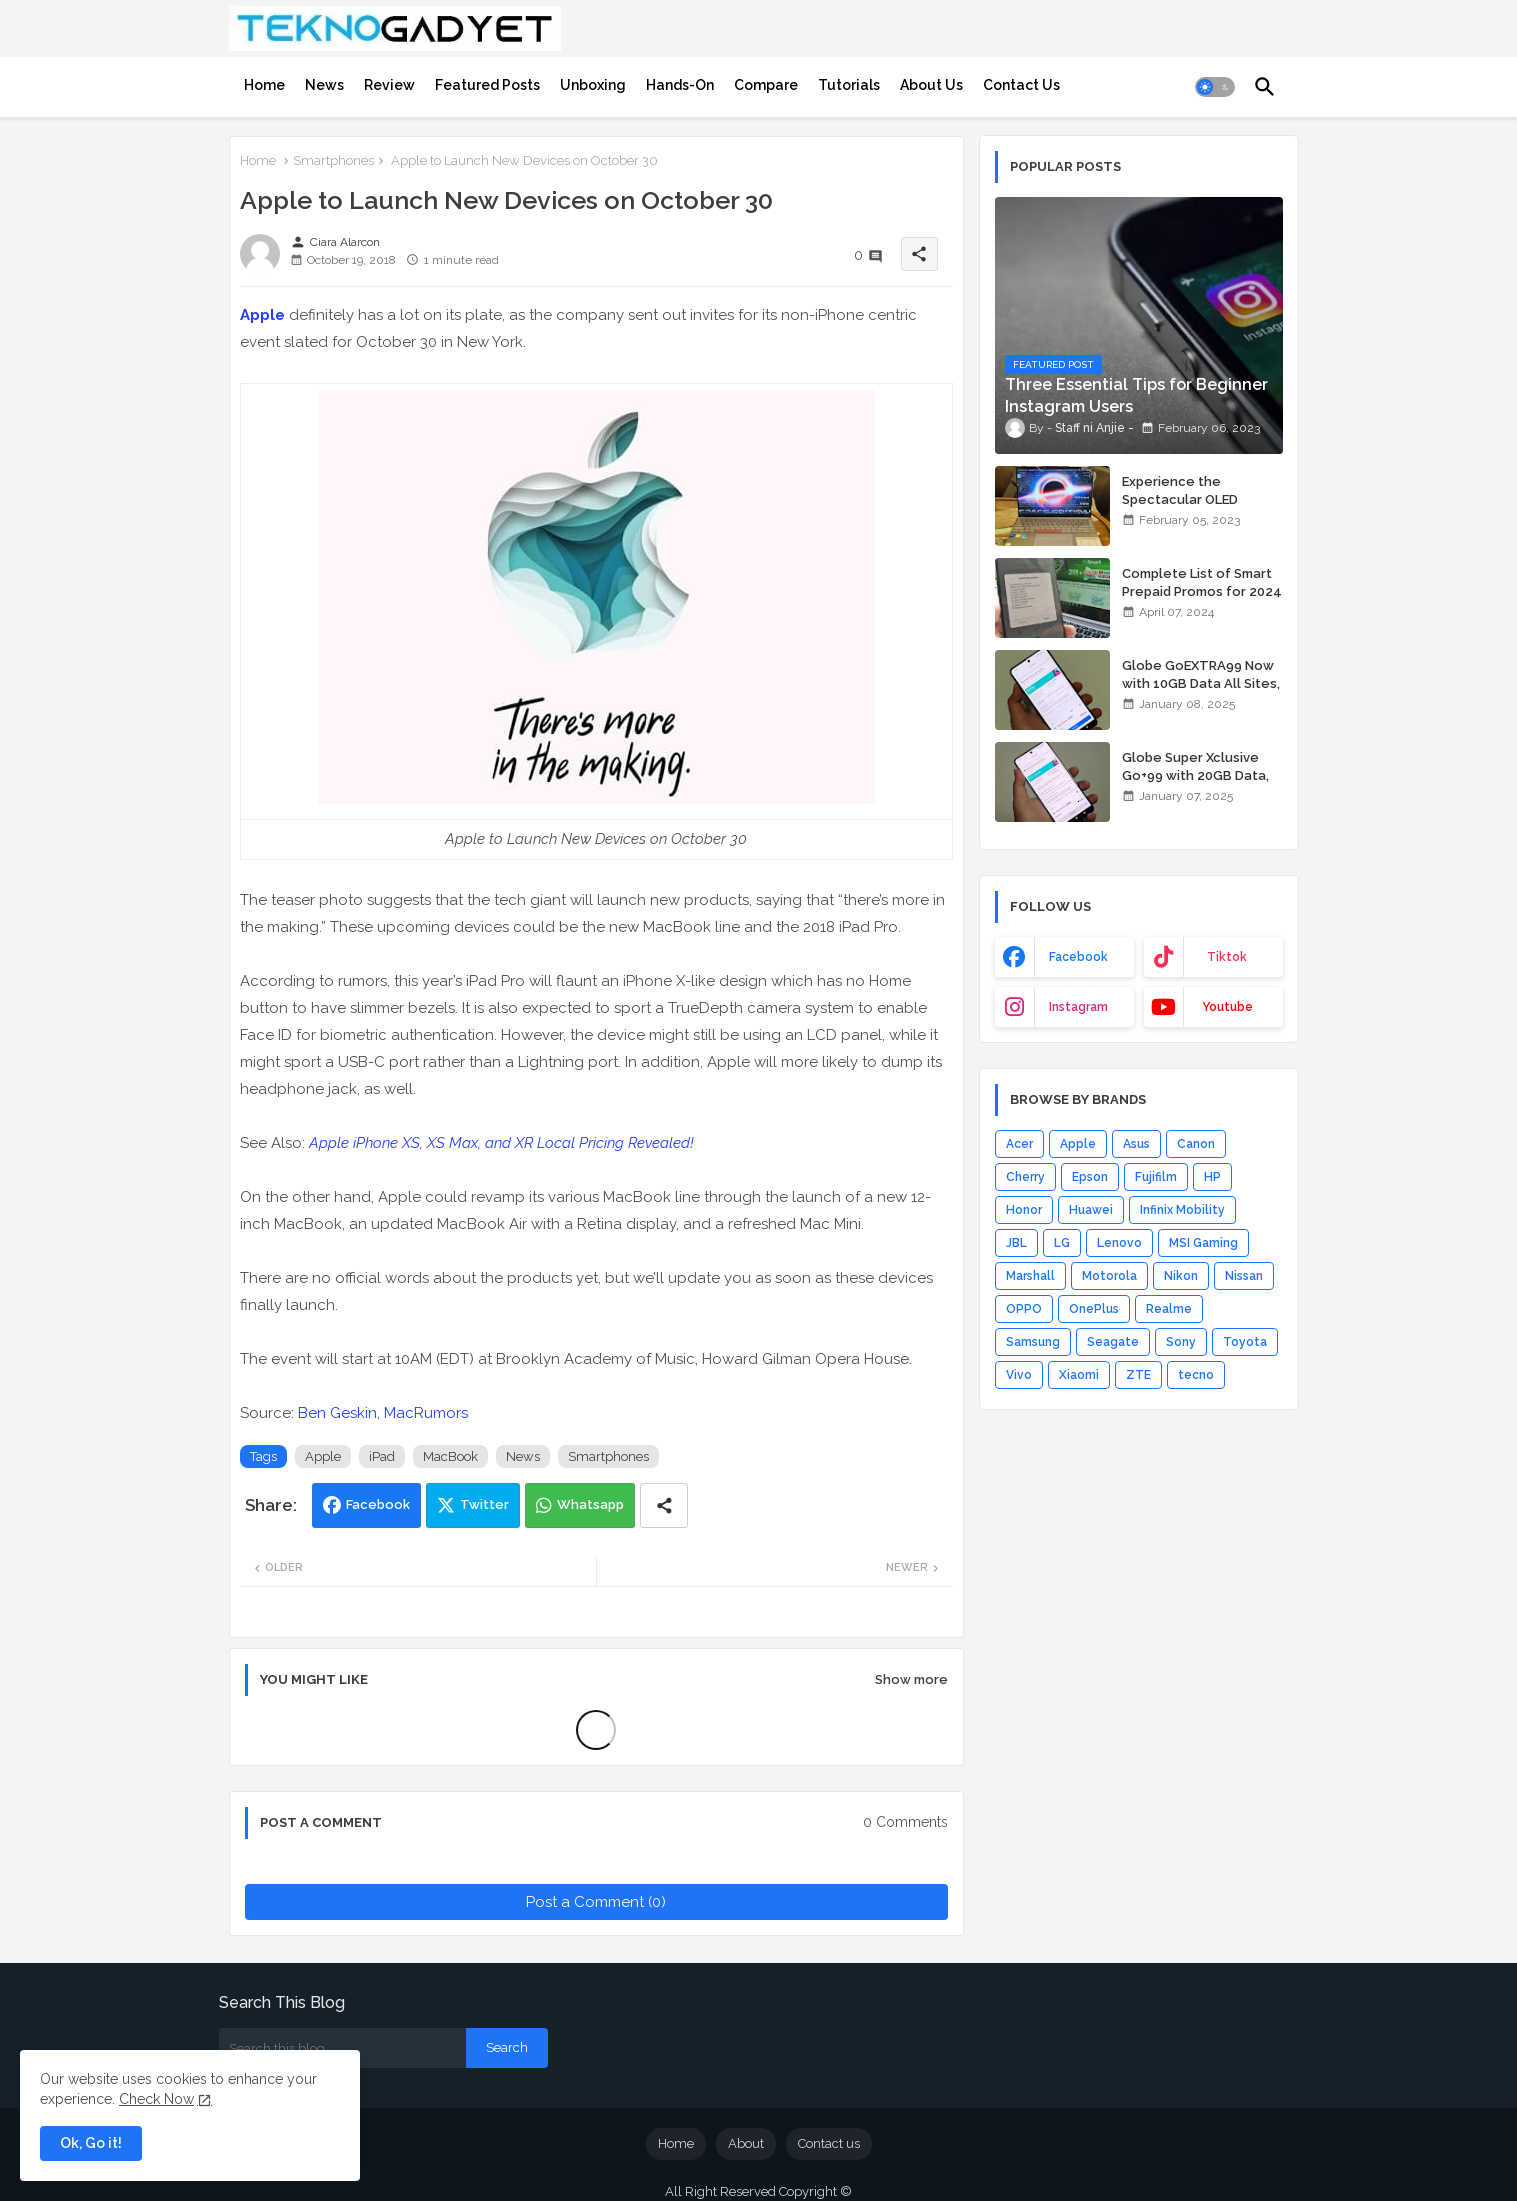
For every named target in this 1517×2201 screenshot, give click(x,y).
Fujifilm (1156, 1177)
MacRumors (426, 1413)
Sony (1181, 1342)
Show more (911, 1679)
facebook (1078, 957)
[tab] (264, 85)
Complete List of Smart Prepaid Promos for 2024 (1202, 582)
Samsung (1033, 1342)
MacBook (450, 1456)
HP (1212, 1177)
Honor (1024, 1210)
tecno (1196, 1375)
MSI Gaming (1203, 1243)
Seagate (1113, 1342)
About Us (931, 85)
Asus (1136, 1144)
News (324, 85)
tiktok (1227, 957)
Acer (1019, 1144)
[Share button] (664, 1505)
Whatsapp (590, 1504)
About (746, 2143)
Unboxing (593, 85)
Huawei (1091, 1210)
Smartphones (333, 160)
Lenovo (1119, 1243)
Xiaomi (1079, 1375)
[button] (1215, 87)
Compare (766, 85)
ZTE (1138, 1375)
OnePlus (1094, 1309)
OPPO (1024, 1309)
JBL (1016, 1243)
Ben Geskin (337, 1413)
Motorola (1109, 1276)
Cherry (1025, 1177)
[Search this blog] (342, 2048)
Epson (1090, 1177)
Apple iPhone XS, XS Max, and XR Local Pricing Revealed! (501, 1143)
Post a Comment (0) (596, 1902)
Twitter (484, 1504)
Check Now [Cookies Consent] (156, 2099)
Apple (262, 315)
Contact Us (1021, 85)
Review (389, 85)
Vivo (1019, 1375)
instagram (1078, 1007)
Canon (1196, 1144)
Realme (1169, 1309)
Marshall (1030, 1276)
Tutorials (849, 85)
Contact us (829, 2143)
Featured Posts (487, 85)
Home (264, 85)
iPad (382, 1456)
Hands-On (680, 85)
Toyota (1245, 1342)
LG (1062, 1243)
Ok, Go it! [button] (91, 2143)
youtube (1227, 1007)
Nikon (1181, 1276)
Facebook (378, 1504)
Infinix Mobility (1182, 1210)
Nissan (1244, 1276)
